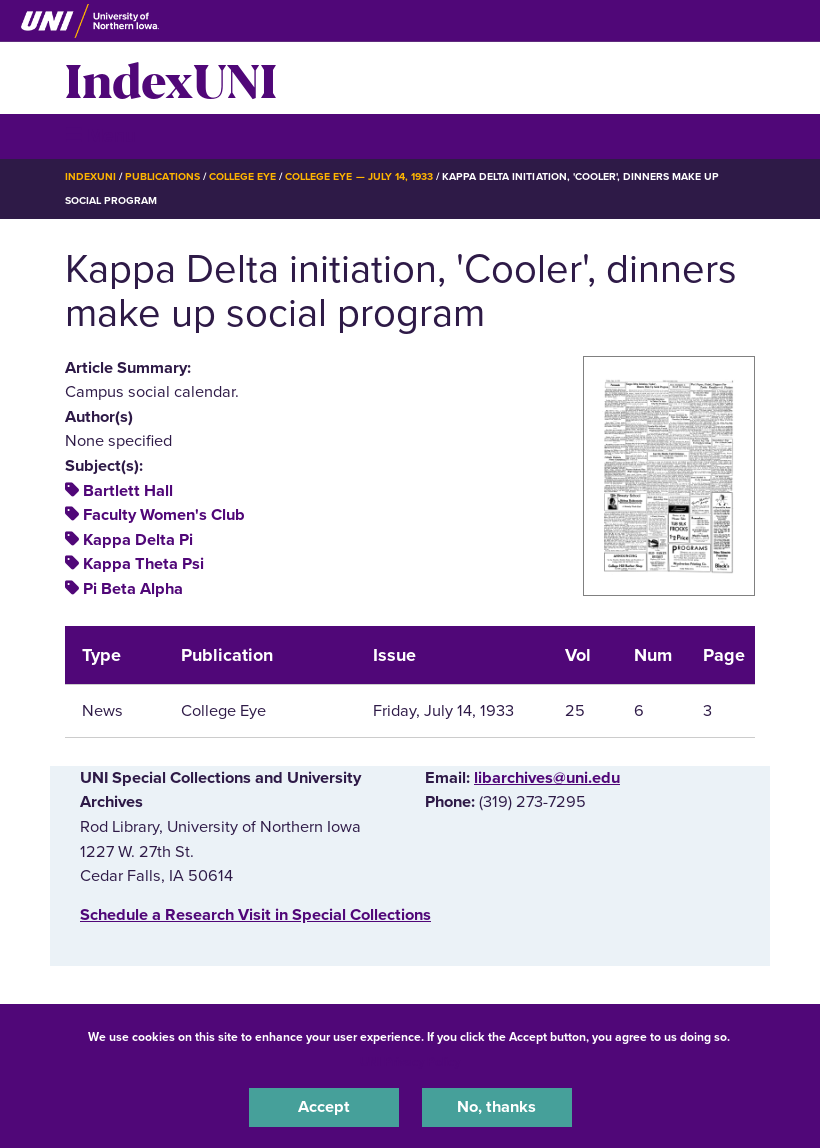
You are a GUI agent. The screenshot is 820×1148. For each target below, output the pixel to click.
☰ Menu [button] (100, 135)
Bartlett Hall (128, 491)
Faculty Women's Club (164, 515)
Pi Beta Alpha (133, 589)
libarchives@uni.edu (547, 778)
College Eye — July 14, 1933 (359, 176)
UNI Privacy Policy (410, 1062)
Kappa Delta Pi (138, 540)
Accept (324, 1107)
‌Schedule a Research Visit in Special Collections (255, 915)
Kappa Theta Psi (143, 564)
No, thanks (496, 1107)
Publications (162, 176)
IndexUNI (171, 78)
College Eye (242, 176)
